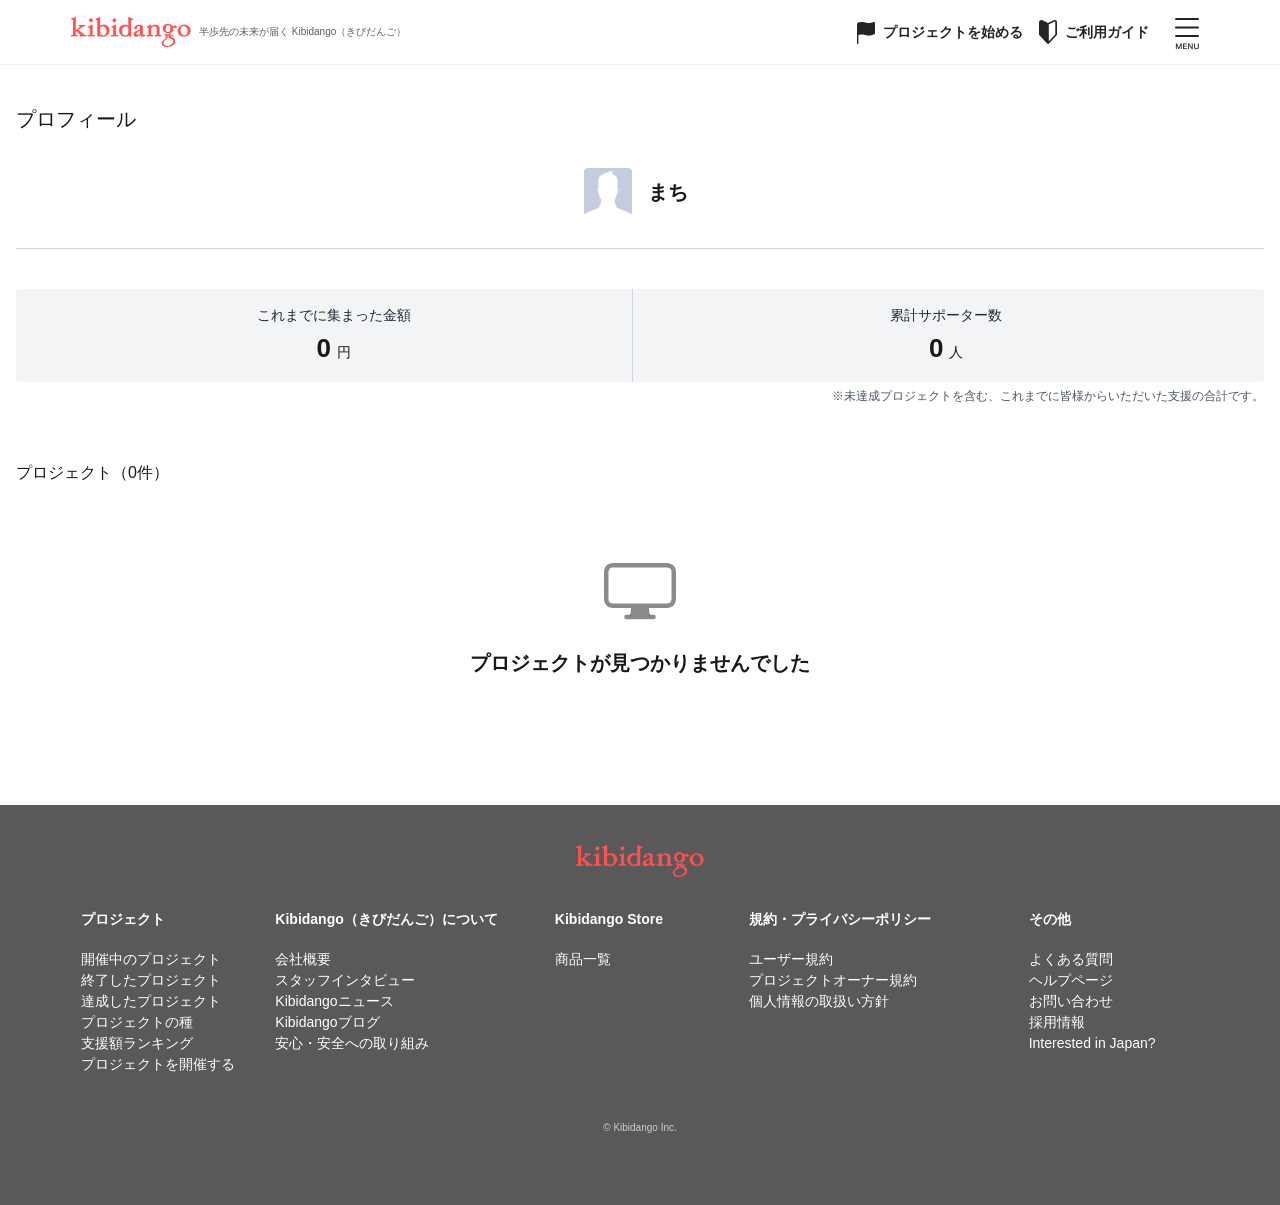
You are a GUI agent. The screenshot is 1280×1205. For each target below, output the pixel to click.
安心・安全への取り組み (352, 1043)
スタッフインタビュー (345, 980)
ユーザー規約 (791, 959)
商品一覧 (583, 959)
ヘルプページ (1071, 980)
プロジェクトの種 (137, 1022)
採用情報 (1057, 1022)
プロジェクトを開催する (158, 1064)
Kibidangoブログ (327, 1022)
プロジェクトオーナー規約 (833, 980)
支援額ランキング (137, 1043)
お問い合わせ (1071, 1001)
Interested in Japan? (1092, 1043)
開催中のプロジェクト (151, 959)
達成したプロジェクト (151, 1001)
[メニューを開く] (1187, 32)
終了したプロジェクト (151, 980)
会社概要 (303, 959)
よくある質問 (1071, 959)
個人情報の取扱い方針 (819, 1001)
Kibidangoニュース (334, 1001)
